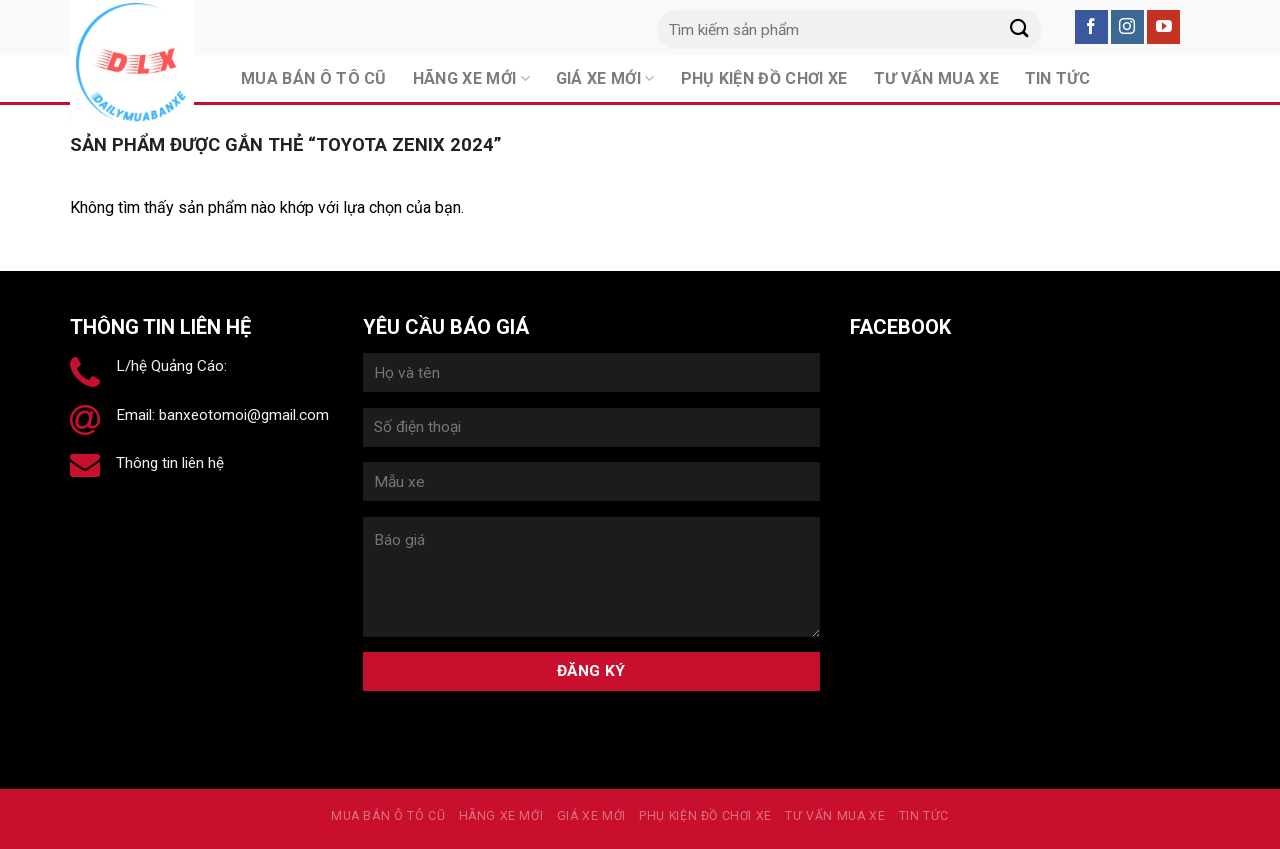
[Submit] (1019, 29)
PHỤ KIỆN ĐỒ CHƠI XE (705, 816)
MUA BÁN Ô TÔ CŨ (388, 816)
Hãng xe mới (501, 816)
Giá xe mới (591, 816)
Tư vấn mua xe (835, 816)
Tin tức (924, 816)
